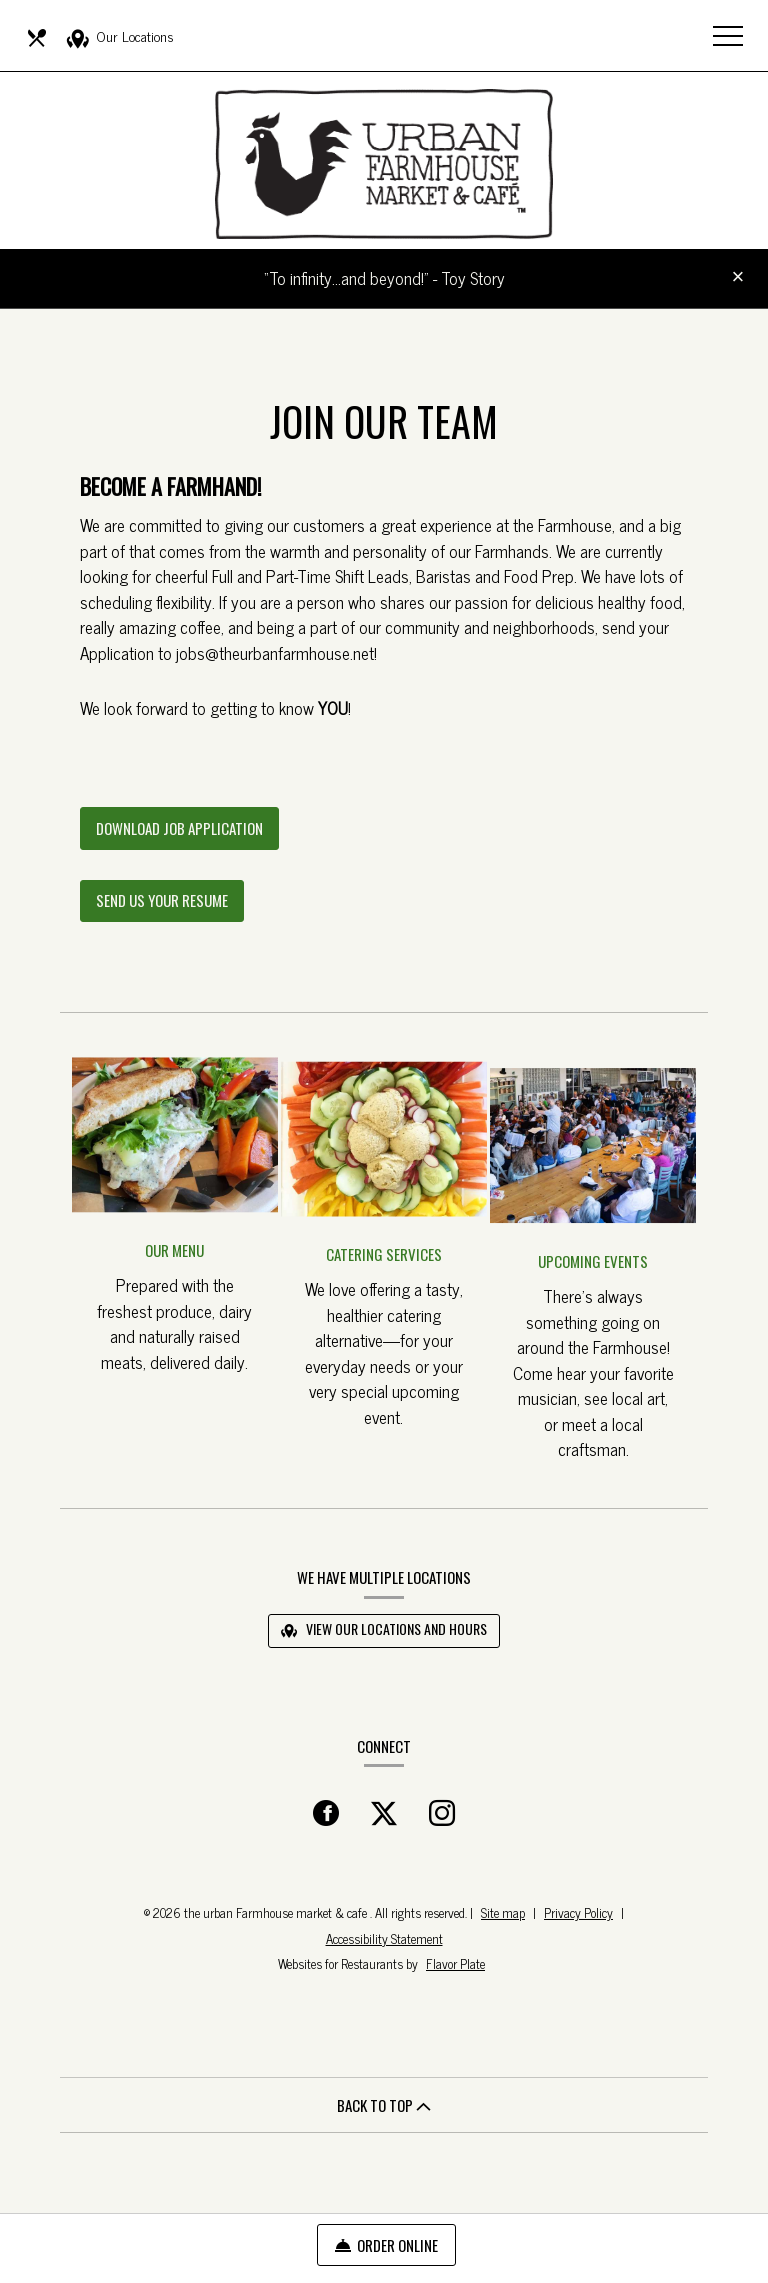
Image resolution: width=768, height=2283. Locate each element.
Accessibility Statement (384, 1938)
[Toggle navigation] (728, 35)
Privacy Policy (578, 1912)
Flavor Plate (455, 1963)
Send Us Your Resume (162, 900)
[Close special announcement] (738, 278)
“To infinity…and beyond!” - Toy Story (384, 278)
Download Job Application (187, 833)
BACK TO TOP (384, 2105)
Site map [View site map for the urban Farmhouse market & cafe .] (503, 1912)
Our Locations (120, 37)
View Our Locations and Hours (384, 1628)
